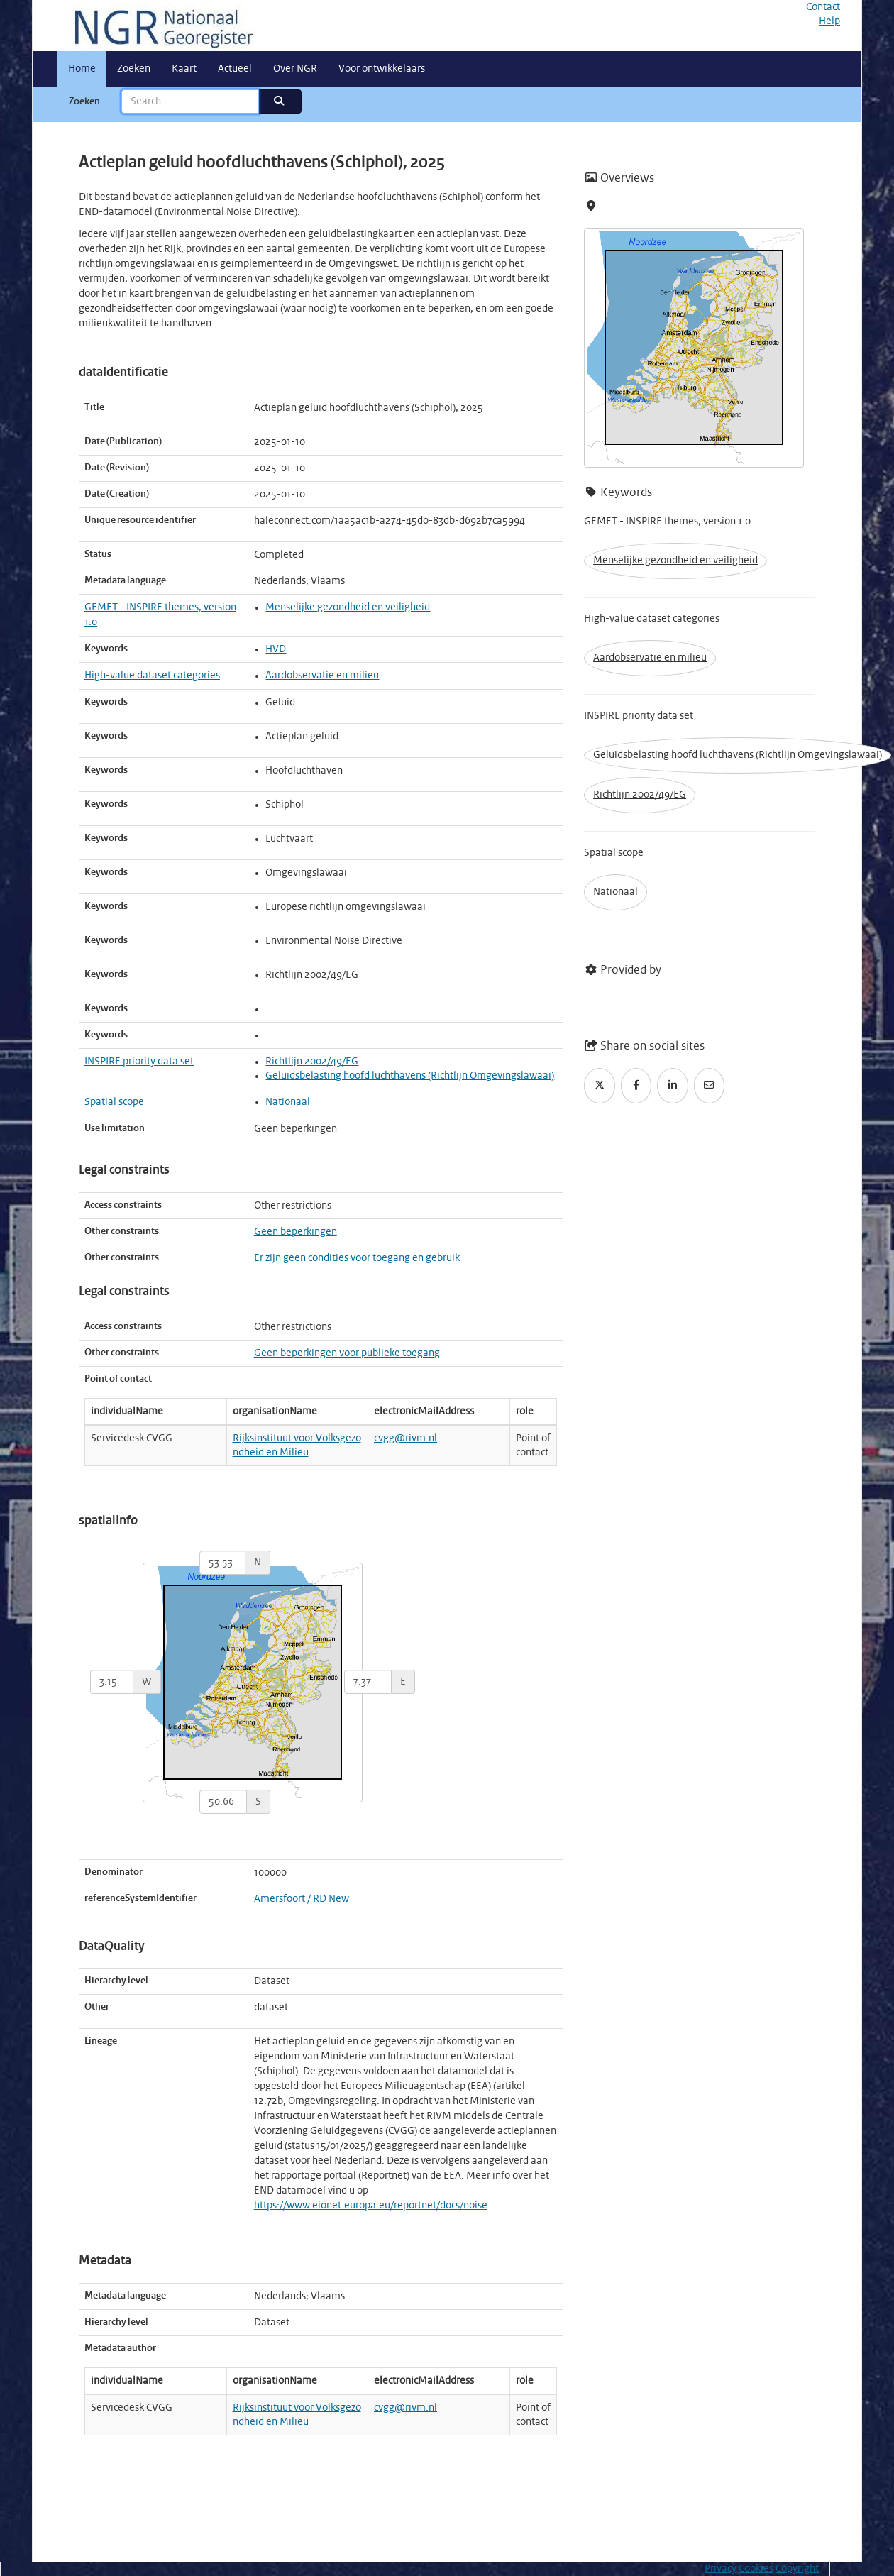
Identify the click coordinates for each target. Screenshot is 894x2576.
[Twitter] (599, 1085)
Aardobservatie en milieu (322, 676)
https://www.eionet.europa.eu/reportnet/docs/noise (370, 2206)
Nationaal (287, 1102)
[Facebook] (636, 1085)
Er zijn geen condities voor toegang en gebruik (357, 1258)
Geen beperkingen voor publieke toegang (347, 1353)
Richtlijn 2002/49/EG (311, 1062)
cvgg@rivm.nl (405, 1438)
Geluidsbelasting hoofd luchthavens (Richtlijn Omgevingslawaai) (409, 1076)
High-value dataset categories (152, 676)
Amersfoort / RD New (301, 1899)
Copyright (797, 2569)
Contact (823, 7)
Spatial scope (114, 1102)
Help (829, 21)
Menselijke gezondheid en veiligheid (347, 607)
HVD (275, 649)
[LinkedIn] (672, 1085)
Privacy (720, 2569)
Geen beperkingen (295, 1232)
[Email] (709, 1085)
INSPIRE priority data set (139, 1062)
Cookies (756, 2569)
